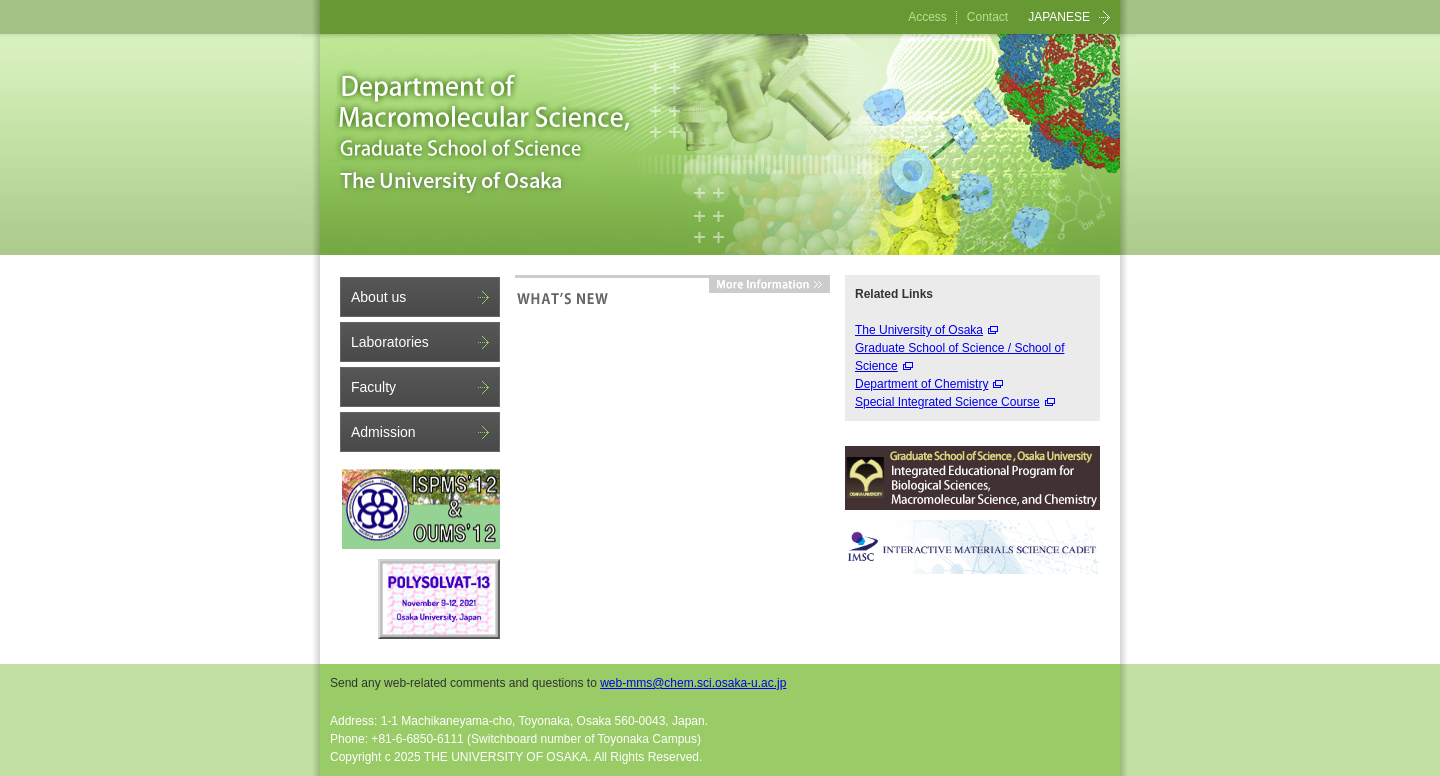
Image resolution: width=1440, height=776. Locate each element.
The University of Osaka (919, 330)
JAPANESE (1059, 17)
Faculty (373, 387)
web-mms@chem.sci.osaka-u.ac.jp (693, 683)
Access (927, 17)
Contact (987, 17)
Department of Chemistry (921, 384)
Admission (383, 432)
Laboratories (390, 342)
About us (378, 297)
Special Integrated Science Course (947, 402)
